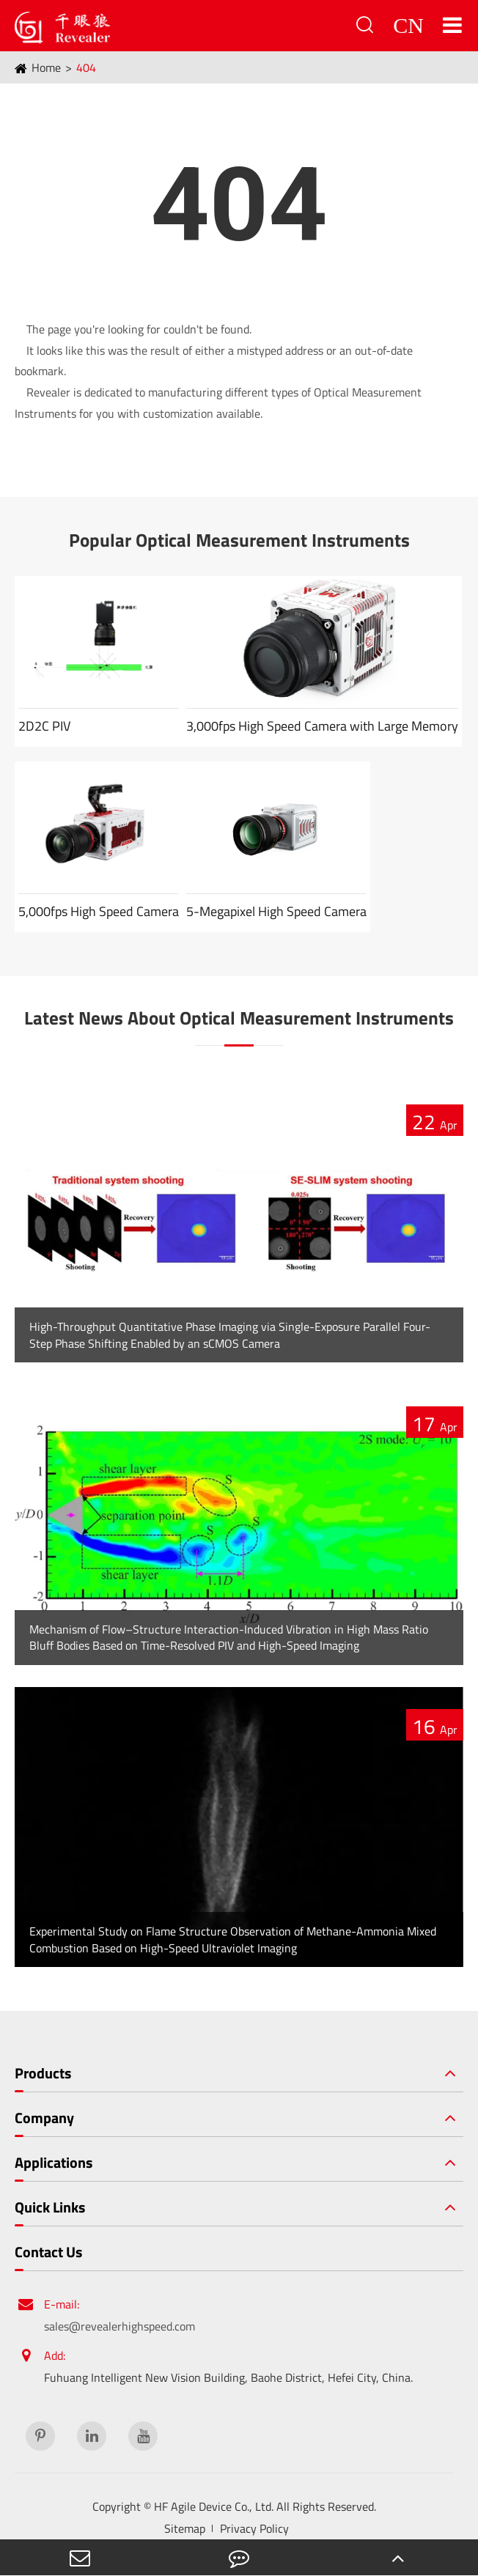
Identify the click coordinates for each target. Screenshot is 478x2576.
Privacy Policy (254, 2528)
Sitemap (184, 2528)
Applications (53, 2163)
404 (86, 67)
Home (46, 67)
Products (43, 2073)
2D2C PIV (44, 726)
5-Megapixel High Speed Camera (276, 911)
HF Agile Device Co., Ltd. (213, 2506)
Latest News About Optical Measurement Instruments (239, 1018)
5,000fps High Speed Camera (98, 911)
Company (44, 2118)
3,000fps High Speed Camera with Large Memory (322, 726)
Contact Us (48, 2252)
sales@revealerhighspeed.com (119, 2326)
